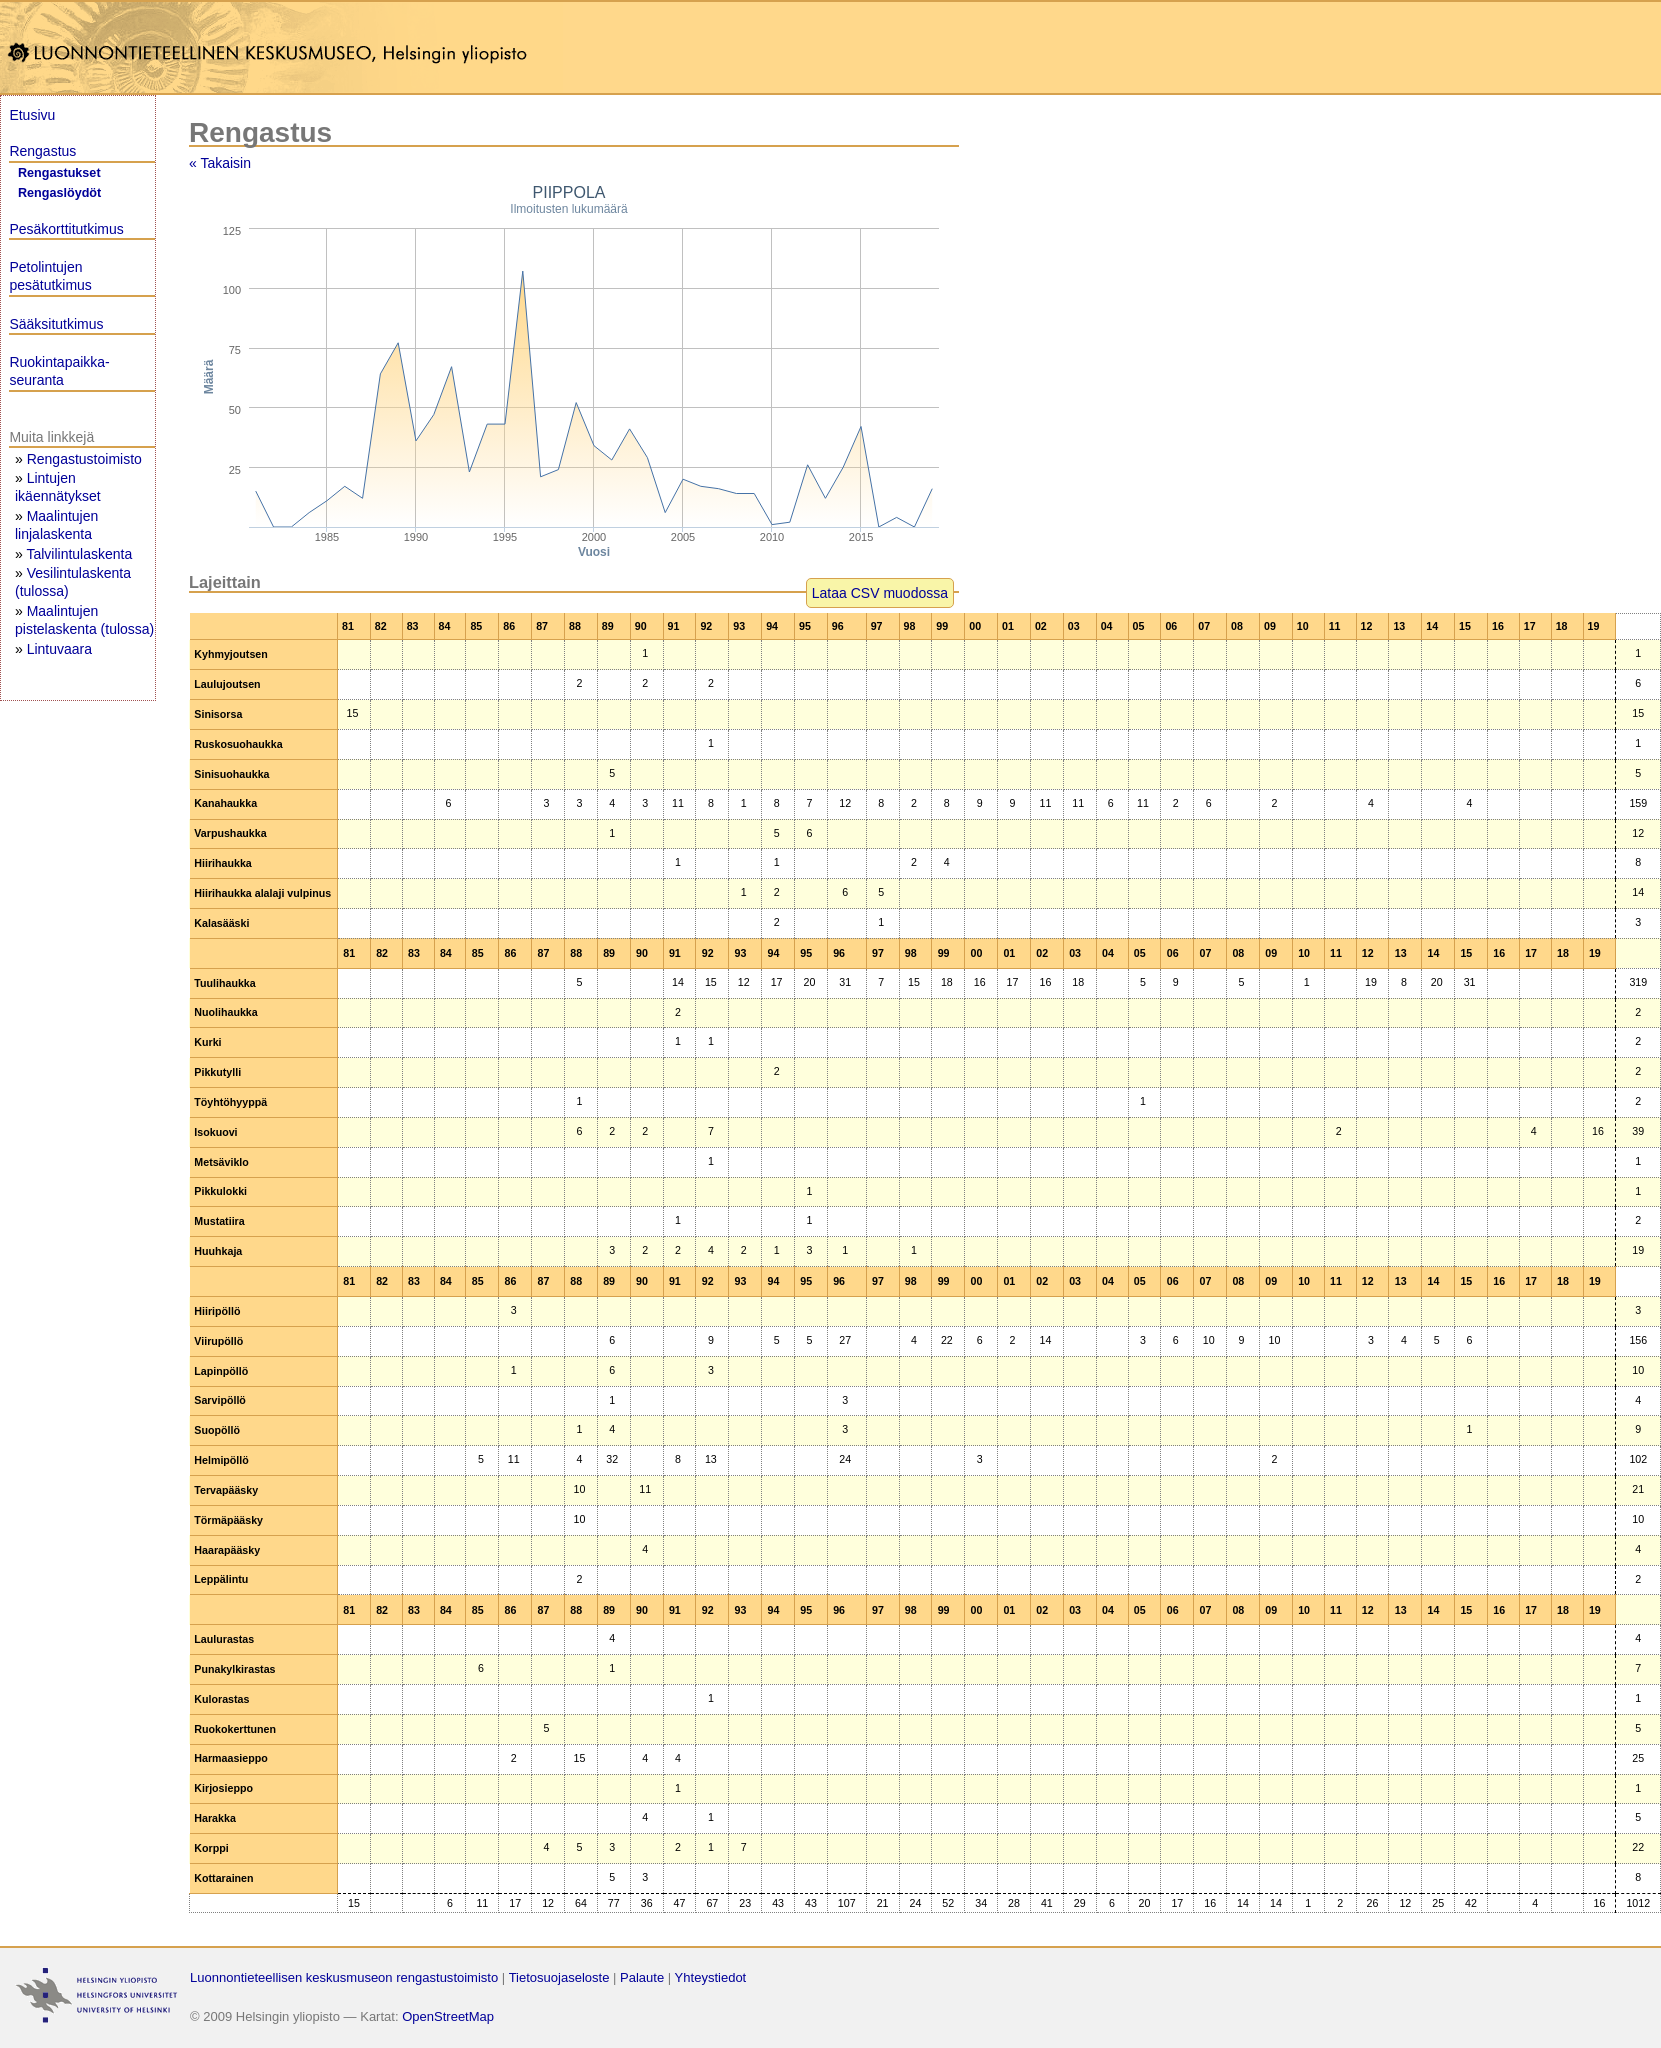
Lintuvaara (59, 649)
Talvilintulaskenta (79, 554)
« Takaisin (220, 163)
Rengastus (42, 151)
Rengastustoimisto (84, 459)
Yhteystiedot (711, 1977)
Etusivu (32, 115)
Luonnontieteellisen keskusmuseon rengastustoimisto (344, 1977)
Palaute (642, 1977)
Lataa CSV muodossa (880, 593)
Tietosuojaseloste (559, 1977)
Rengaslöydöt (59, 193)
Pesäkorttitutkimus (66, 229)
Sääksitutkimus (56, 324)
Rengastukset (59, 173)
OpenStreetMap (448, 2016)
